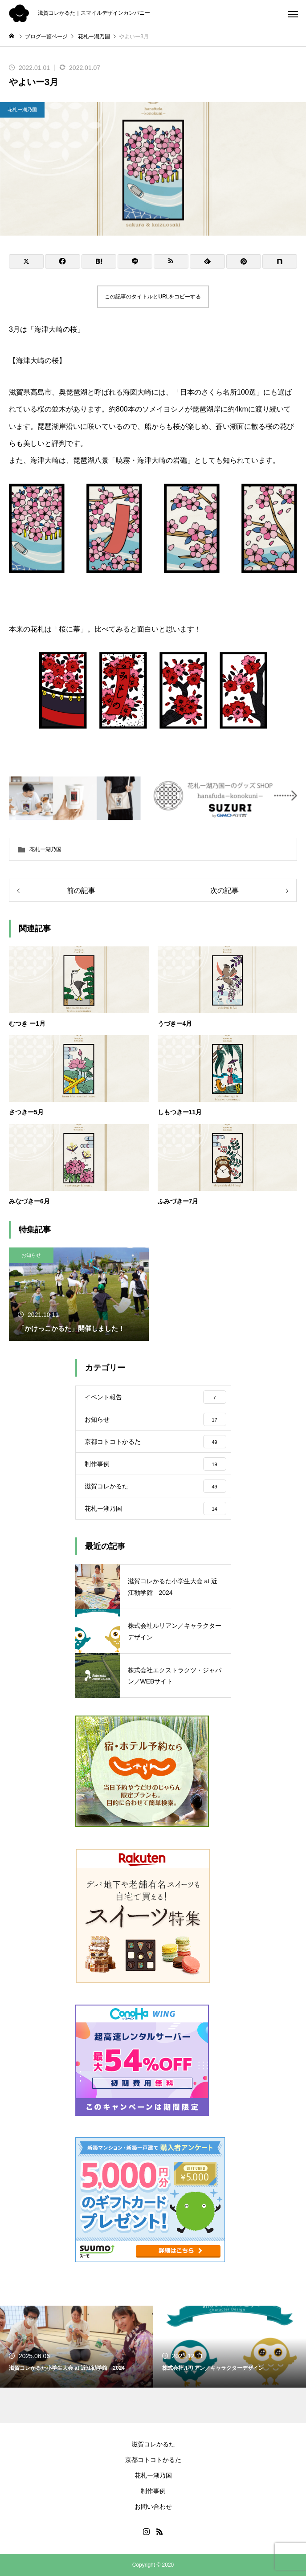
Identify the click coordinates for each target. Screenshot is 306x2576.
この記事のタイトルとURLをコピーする (153, 296)
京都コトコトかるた (153, 2459)
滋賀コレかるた (153, 2444)
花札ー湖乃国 (22, 109)
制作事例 (153, 2490)
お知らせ (31, 1255)
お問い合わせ (153, 2506)
